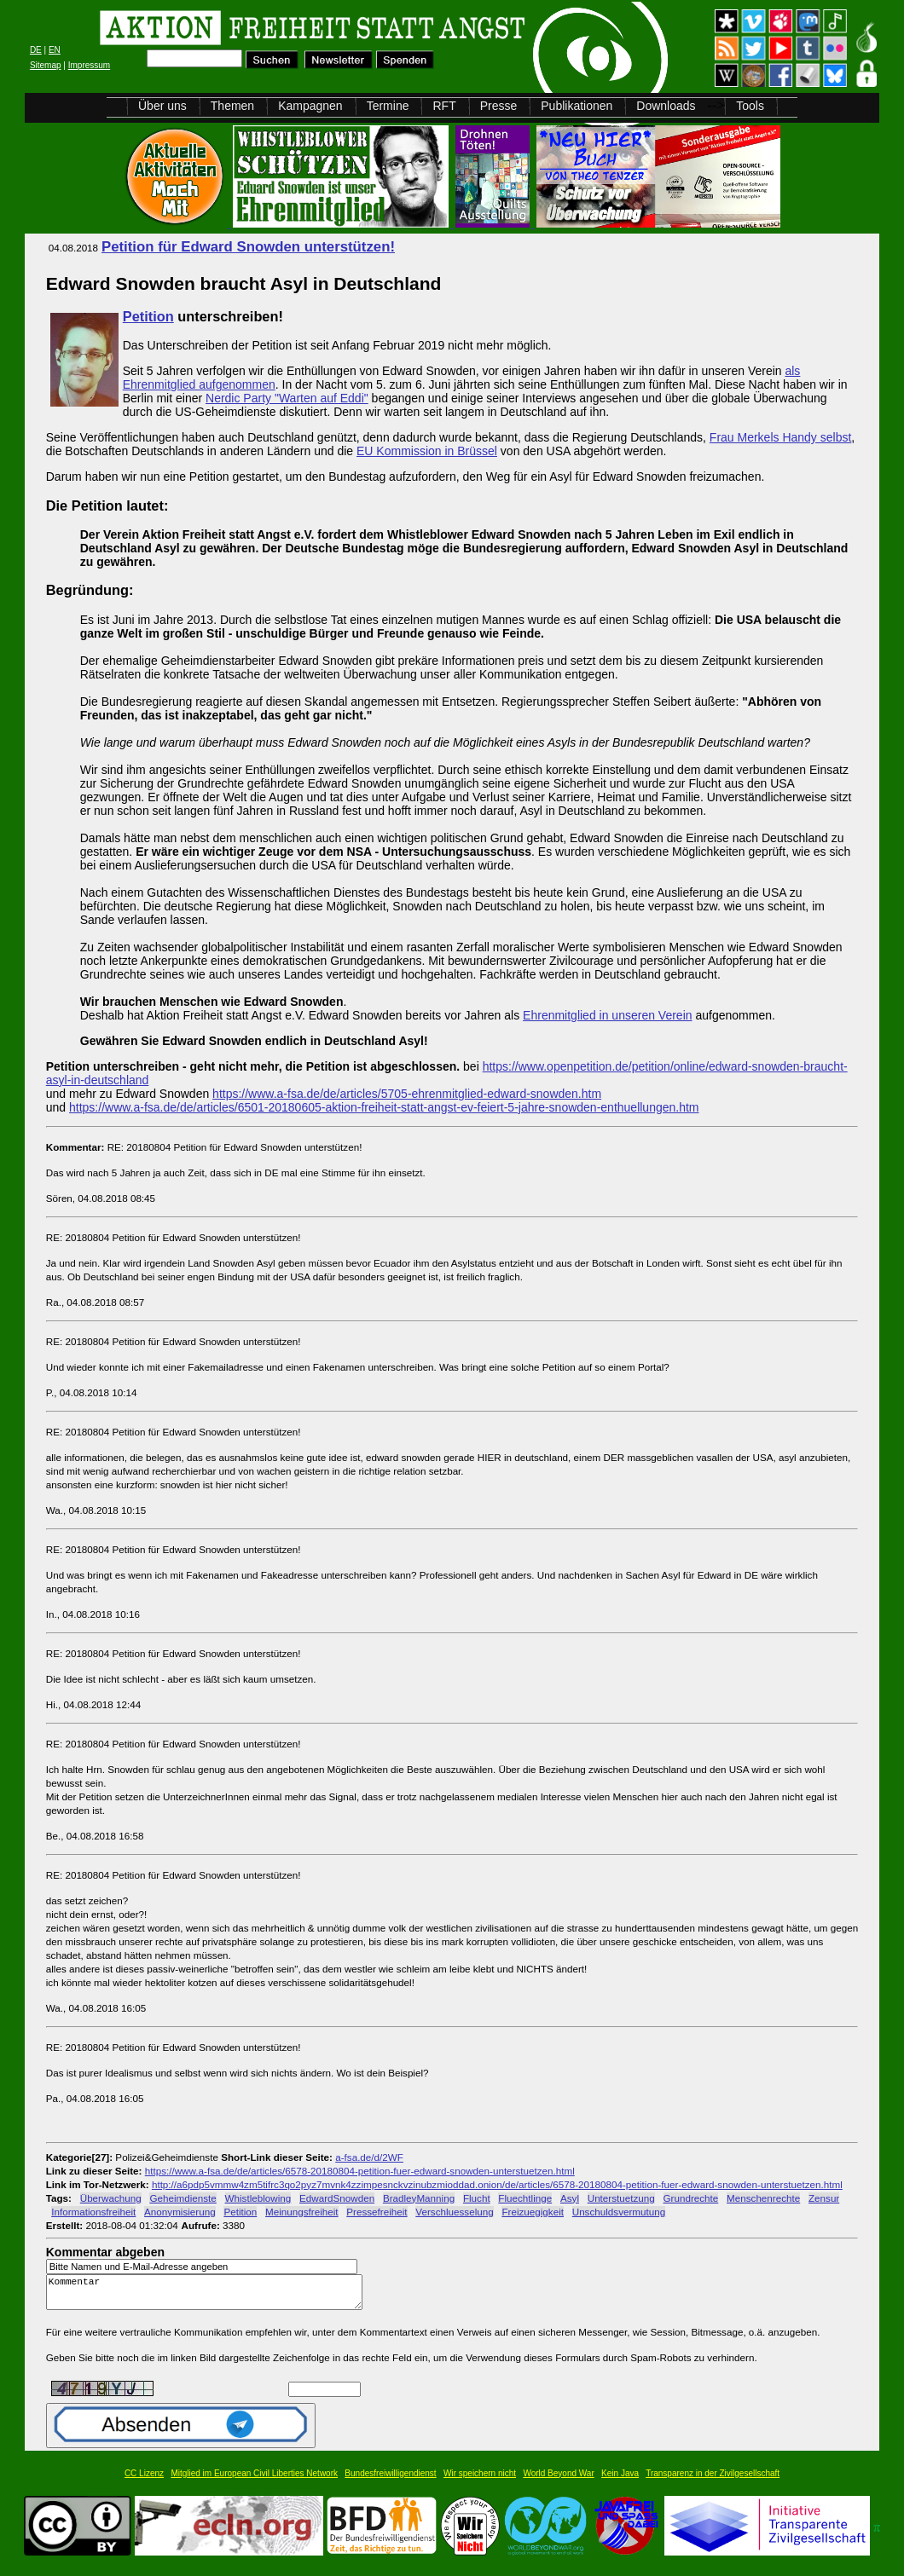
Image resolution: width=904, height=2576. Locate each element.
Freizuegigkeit (532, 2211)
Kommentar (209, 2296)
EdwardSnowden (336, 2197)
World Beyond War (558, 2481)
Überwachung (111, 2197)
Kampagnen (310, 106)
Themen (232, 106)
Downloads (665, 106)
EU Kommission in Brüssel (426, 451)
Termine (388, 106)
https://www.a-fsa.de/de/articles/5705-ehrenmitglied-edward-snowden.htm (406, 1093)
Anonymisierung (180, 2211)
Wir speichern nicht (479, 2481)
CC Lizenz (144, 2481)
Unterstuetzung (621, 2197)
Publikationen (576, 106)
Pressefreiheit (376, 2211)
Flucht (476, 2197)
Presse (499, 106)
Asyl (569, 2197)
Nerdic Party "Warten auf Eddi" (287, 398)
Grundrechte (691, 2197)
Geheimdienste (182, 2197)
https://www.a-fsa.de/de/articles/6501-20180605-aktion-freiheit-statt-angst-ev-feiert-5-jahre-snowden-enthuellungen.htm (384, 1107)
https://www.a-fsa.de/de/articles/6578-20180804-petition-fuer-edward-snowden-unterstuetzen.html (360, 2170)
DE (36, 50)
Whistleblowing (258, 2197)
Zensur (823, 2197)
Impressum (89, 65)
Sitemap (45, 65)
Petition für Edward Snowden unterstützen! (248, 247)
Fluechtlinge (525, 2197)
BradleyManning (419, 2197)
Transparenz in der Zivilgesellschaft (712, 2481)
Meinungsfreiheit (302, 2211)
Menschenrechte (763, 2197)
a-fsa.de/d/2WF (369, 2157)
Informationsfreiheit (93, 2211)
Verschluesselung (454, 2211)
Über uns (162, 106)
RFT (443, 106)
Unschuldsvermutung (619, 2211)
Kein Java (620, 2481)
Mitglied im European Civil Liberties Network (254, 2481)
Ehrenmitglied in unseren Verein (607, 1015)
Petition (148, 316)
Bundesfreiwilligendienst (390, 2481)
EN (55, 50)
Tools (750, 106)
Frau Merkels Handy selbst (781, 437)
